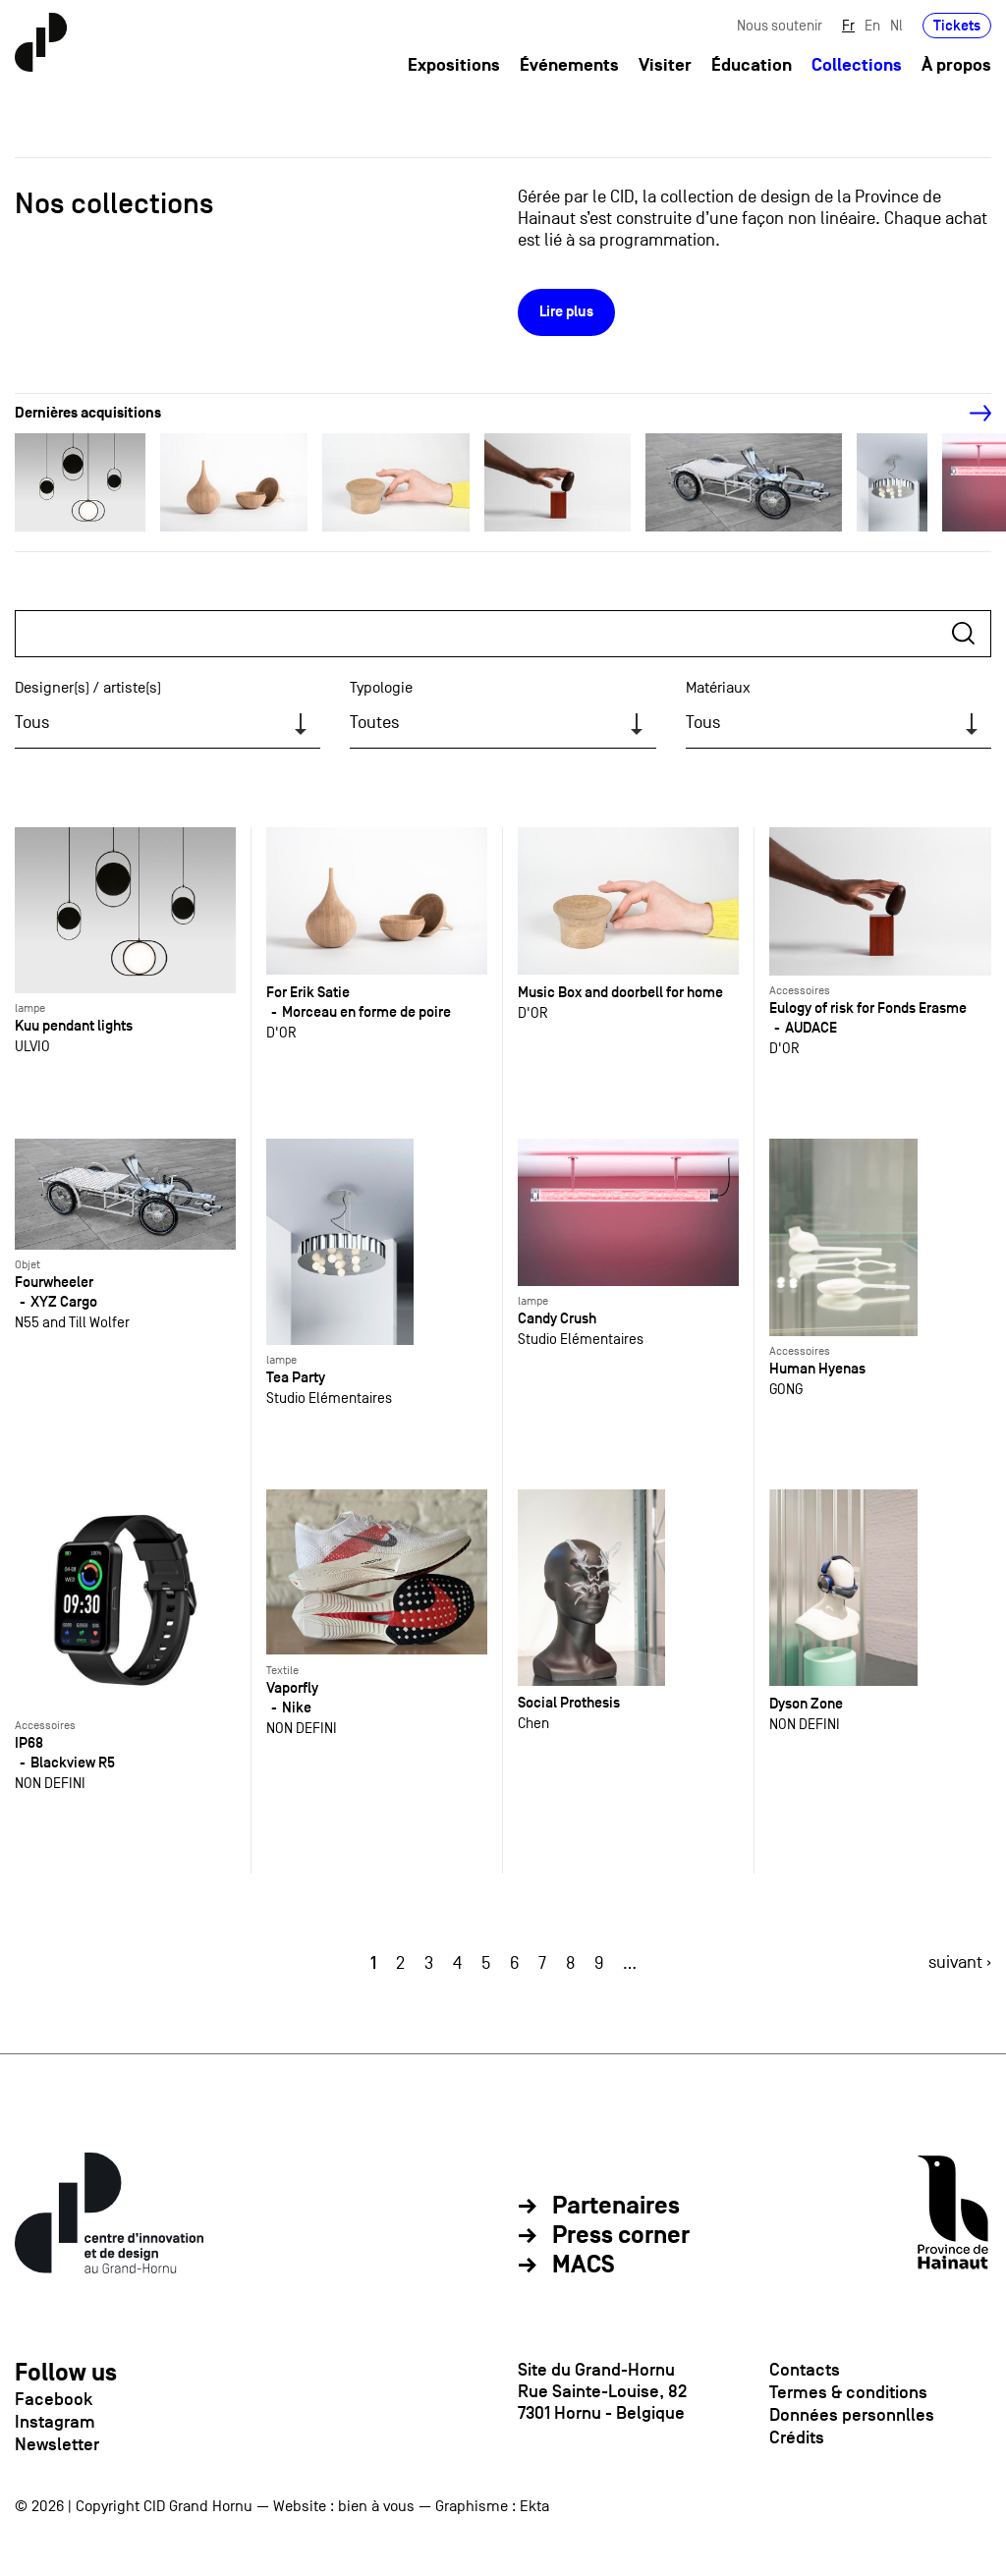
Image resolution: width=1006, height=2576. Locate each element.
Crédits (796, 2437)
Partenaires (616, 2206)
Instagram (55, 2422)
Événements (569, 67)
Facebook (53, 2399)
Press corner (621, 2236)
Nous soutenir (779, 27)
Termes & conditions (848, 2392)
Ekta (534, 2506)
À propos (956, 67)
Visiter (665, 67)
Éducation (751, 67)
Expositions (454, 67)
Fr (848, 27)
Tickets (956, 27)
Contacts (804, 2369)
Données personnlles (851, 2415)
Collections (856, 67)
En (872, 27)
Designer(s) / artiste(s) (88, 688)
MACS (583, 2265)
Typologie (381, 688)
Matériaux (718, 688)
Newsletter (57, 2444)
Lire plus (566, 312)
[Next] (969, 413)
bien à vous (376, 2506)
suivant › (959, 1962)
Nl (896, 27)
